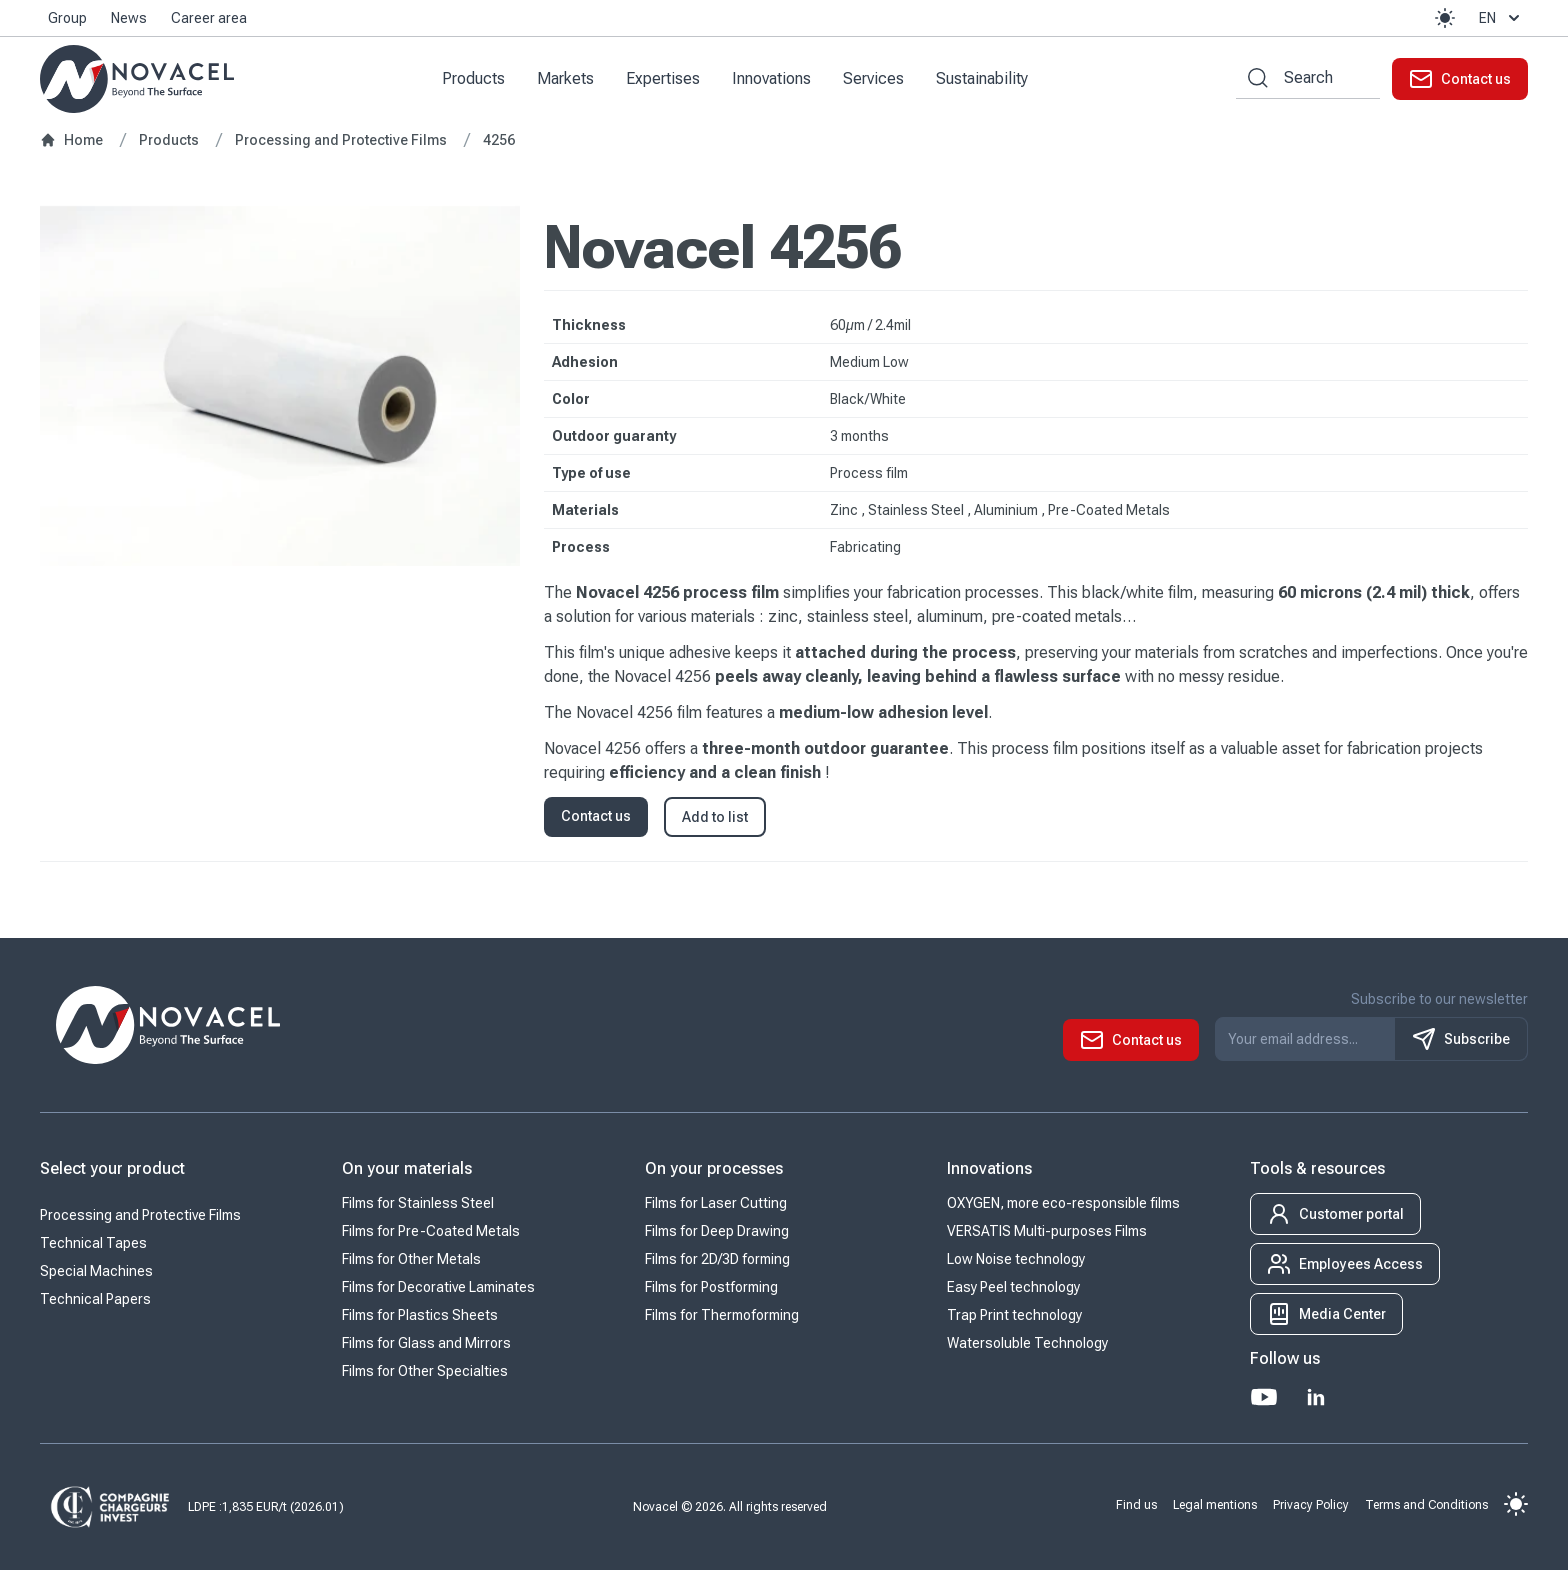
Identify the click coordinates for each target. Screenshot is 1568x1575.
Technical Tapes (93, 1248)
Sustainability (989, 80)
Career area (209, 18)
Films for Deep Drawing (717, 1236)
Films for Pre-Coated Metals (431, 1236)
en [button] (1501, 18)
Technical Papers (95, 1304)
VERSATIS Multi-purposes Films (1047, 1236)
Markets (572, 80)
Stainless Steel (917, 515)
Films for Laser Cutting (716, 1208)
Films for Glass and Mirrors (426, 1348)
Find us (1136, 1509)
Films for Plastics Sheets (420, 1320)
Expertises (670, 80)
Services (880, 80)
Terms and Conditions (1426, 1509)
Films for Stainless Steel (418, 1208)
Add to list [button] (715, 822)
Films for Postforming (711, 1292)
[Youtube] (1264, 1402)
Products (480, 80)
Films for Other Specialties (425, 1376)
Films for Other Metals (411, 1264)
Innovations (778, 80)
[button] (1445, 18)
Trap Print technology (1014, 1320)
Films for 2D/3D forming (717, 1264)
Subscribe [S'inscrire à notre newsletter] (1461, 1044)
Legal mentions (1215, 1509)
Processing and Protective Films (140, 1220)
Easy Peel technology (1013, 1292)
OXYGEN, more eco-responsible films (1063, 1208)
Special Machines (96, 1276)
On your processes (714, 1173)
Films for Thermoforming (722, 1320)
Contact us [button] (596, 821)
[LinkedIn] (1316, 1402)
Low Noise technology (1016, 1264)
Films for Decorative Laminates (438, 1292)
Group (67, 18)
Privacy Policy (1311, 1509)
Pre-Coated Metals (1109, 515)
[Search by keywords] (1252, 80)
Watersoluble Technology (1027, 1348)
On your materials (407, 1173)
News (129, 18)
